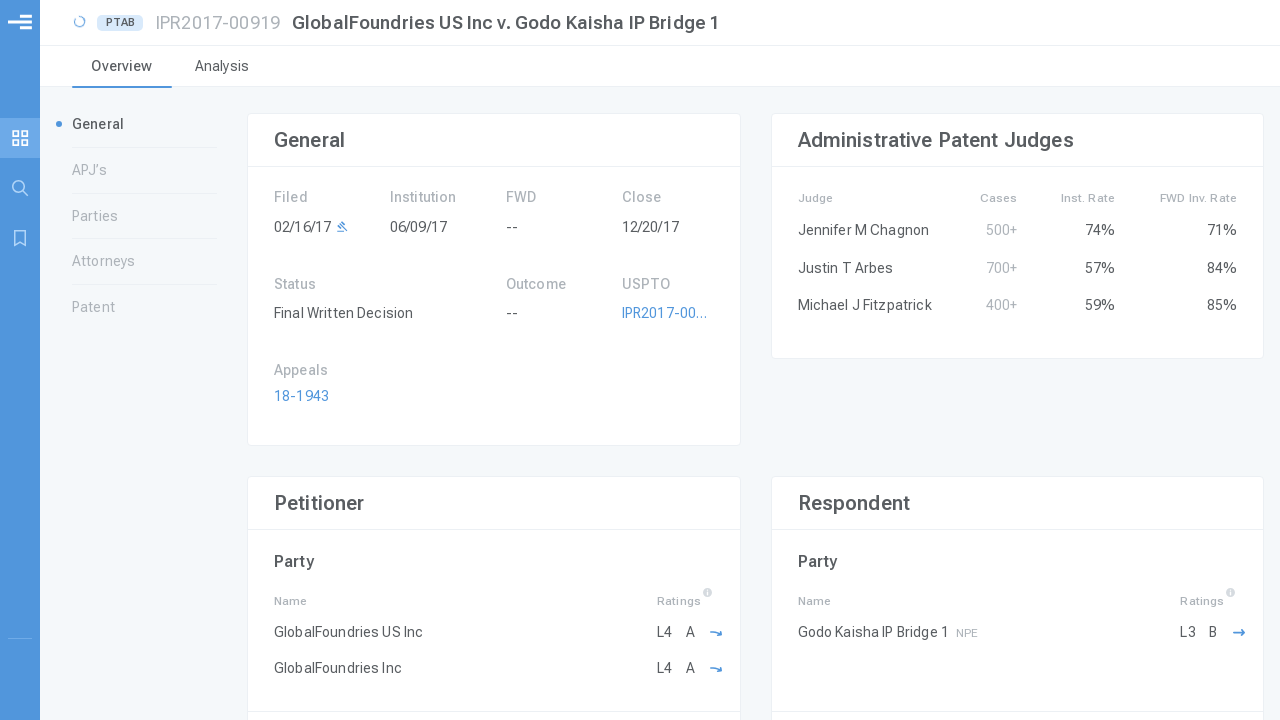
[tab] (122, 68)
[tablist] (660, 68)
